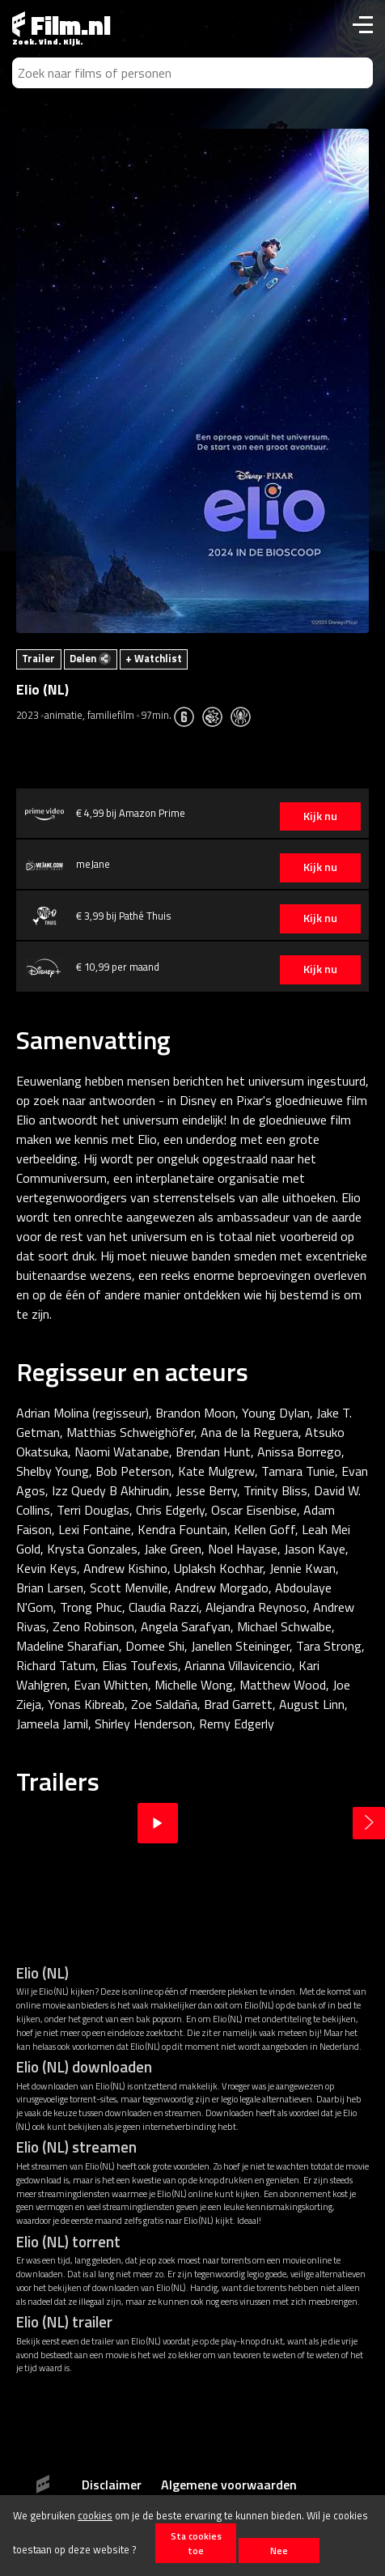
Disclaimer (112, 2484)
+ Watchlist (153, 658)
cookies (95, 2515)
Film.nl (61, 25)
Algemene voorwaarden (229, 2484)
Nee (279, 2550)
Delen (90, 658)
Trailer (38, 658)
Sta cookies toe (196, 2543)
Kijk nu (320, 816)
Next (369, 1823)
